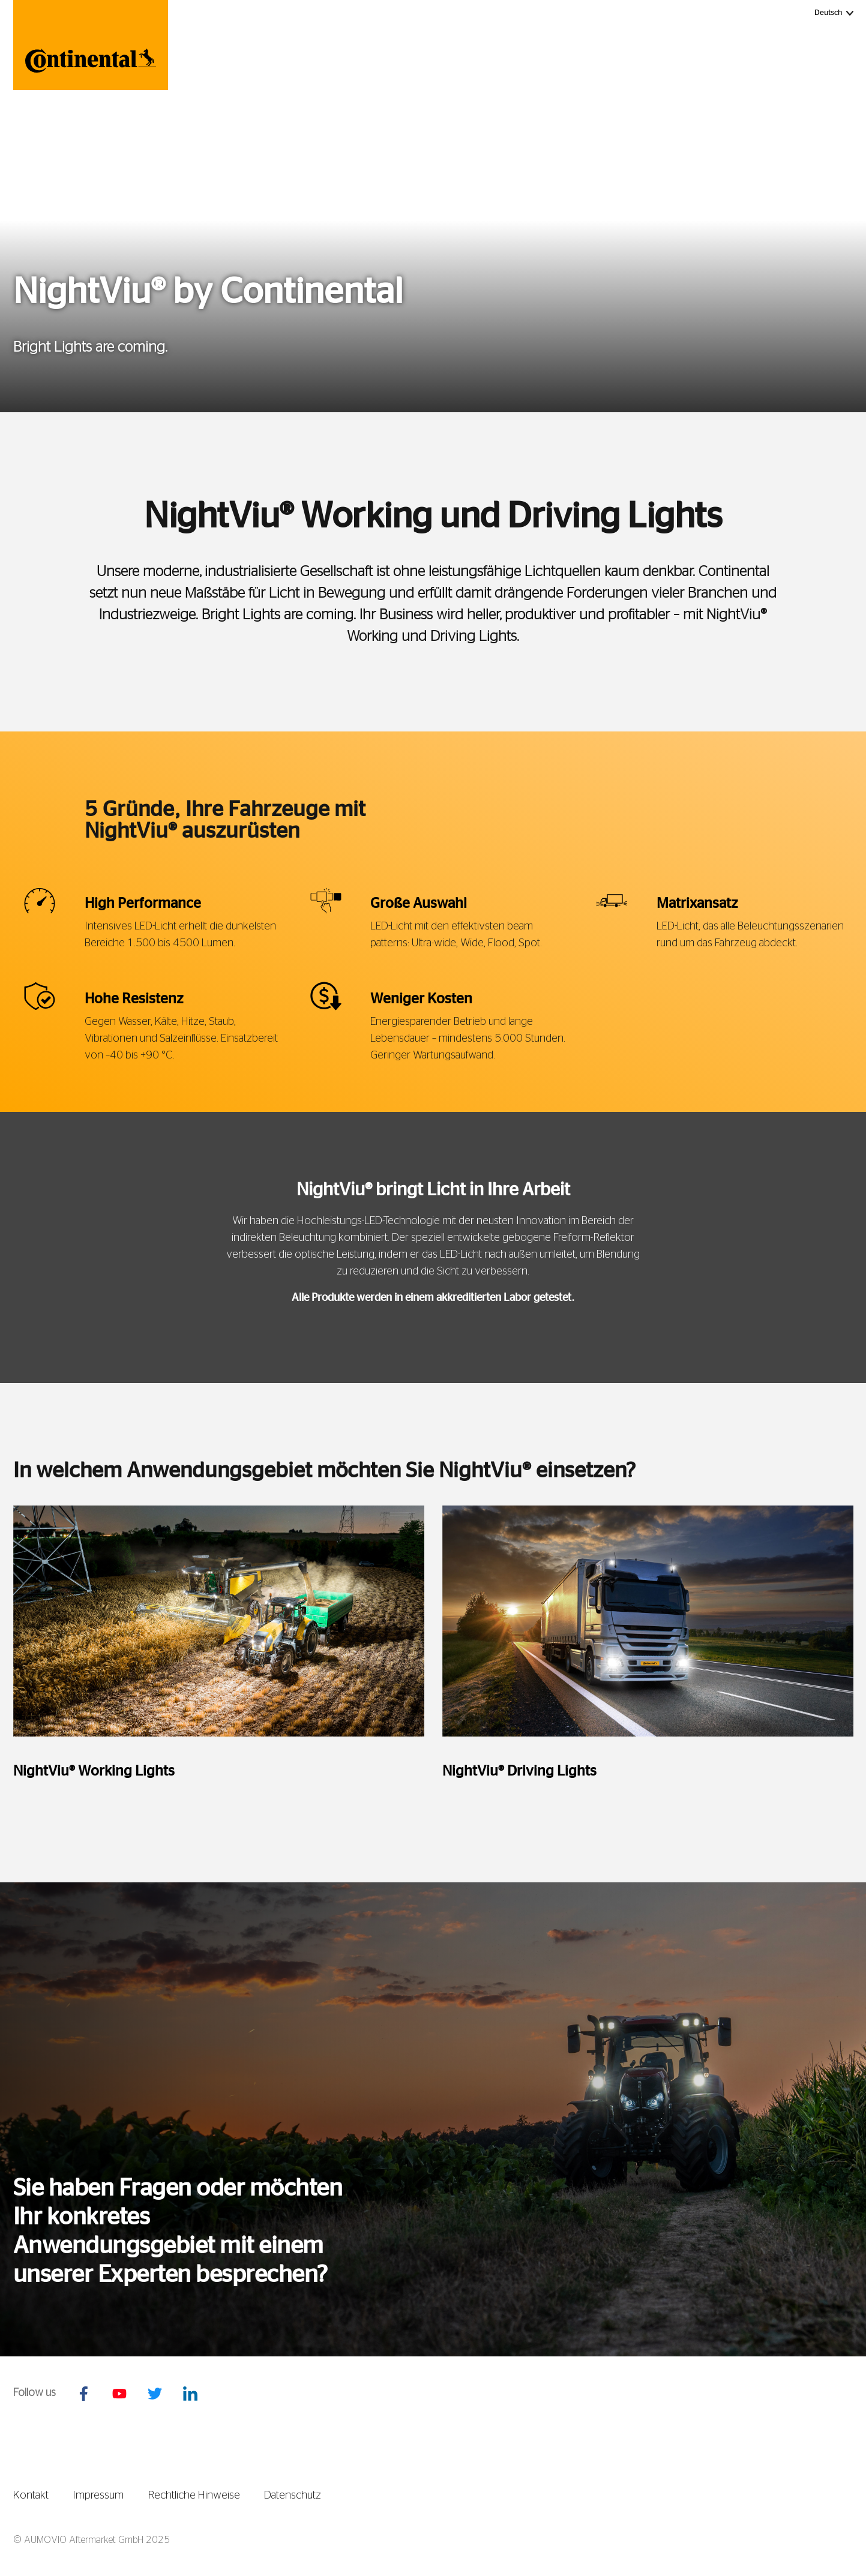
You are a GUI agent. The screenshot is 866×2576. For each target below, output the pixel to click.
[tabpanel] (218, 1656)
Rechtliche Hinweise (194, 2495)
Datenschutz (292, 2495)
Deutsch (835, 12)
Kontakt (31, 2495)
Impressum (98, 2495)
